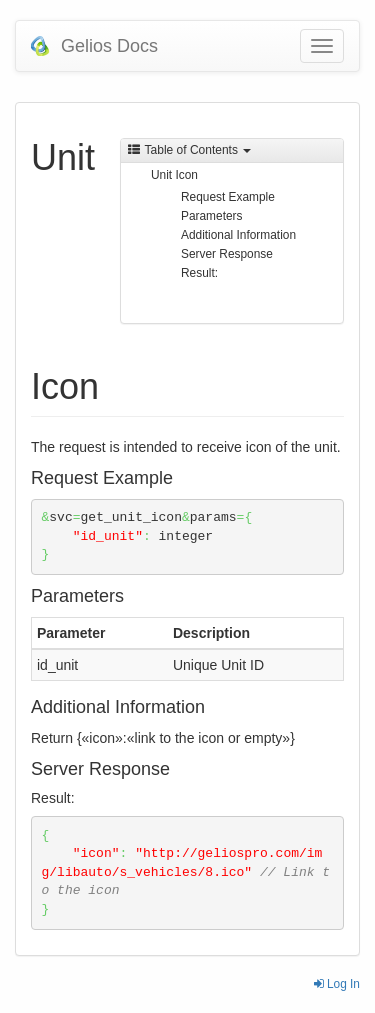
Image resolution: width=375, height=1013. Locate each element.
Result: (199, 273)
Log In (337, 984)
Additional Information (238, 235)
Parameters (211, 216)
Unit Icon (174, 175)
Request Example (228, 197)
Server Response (227, 254)
